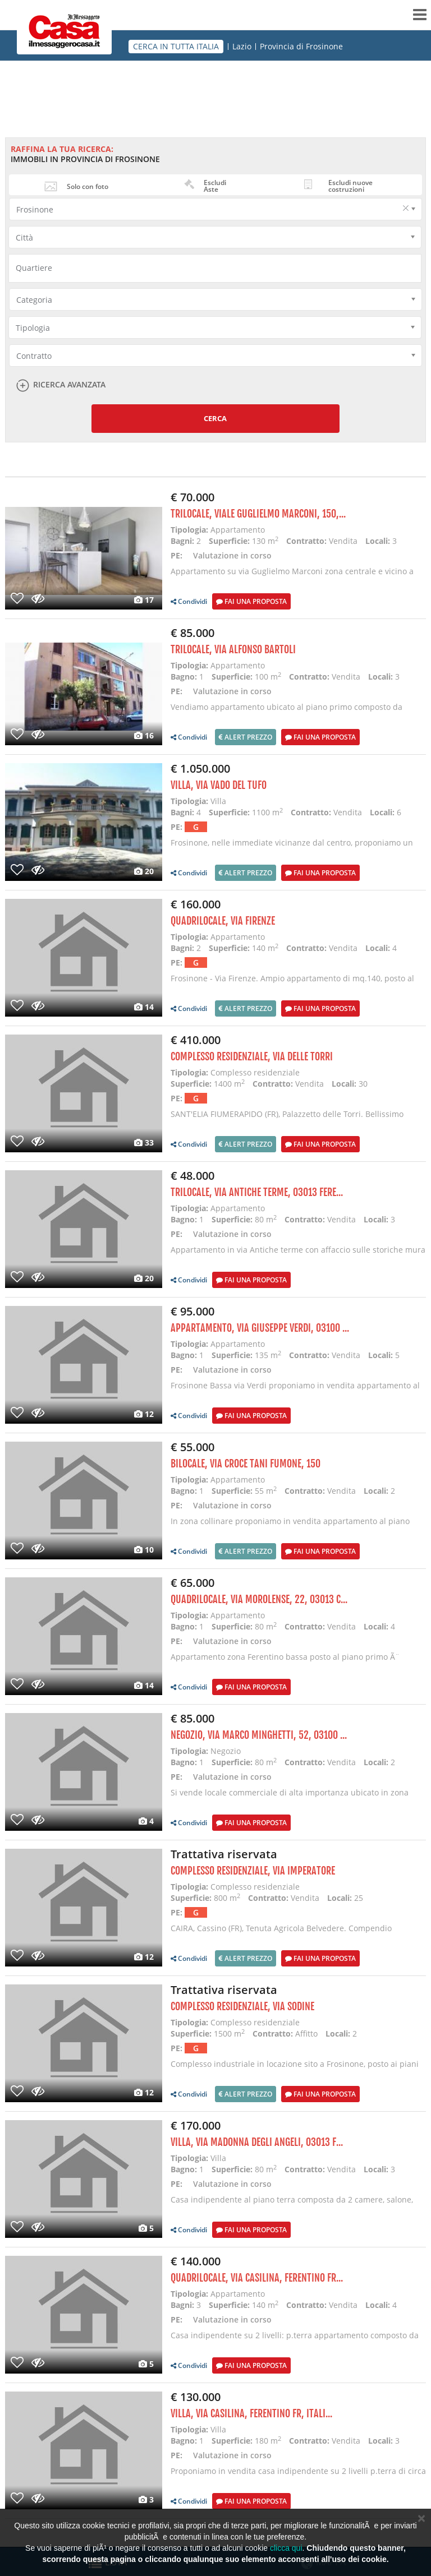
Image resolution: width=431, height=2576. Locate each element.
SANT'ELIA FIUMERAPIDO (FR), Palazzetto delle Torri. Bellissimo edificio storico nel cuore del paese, (287, 1119)
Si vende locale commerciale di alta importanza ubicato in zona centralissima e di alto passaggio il (290, 1798)
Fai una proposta (251, 601)
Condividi (189, 601)
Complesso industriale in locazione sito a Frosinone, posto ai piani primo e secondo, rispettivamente (295, 2069)
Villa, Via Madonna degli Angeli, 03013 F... (257, 2142)
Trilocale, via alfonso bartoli (233, 649)
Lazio (241, 46)
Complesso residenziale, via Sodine (242, 2006)
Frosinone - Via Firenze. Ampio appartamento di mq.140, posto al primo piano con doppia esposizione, (292, 984)
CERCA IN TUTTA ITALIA (176, 46)
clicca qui (286, 2547)
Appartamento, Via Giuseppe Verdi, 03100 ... (260, 1328)
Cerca (215, 418)
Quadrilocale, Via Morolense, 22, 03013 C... (259, 1599)
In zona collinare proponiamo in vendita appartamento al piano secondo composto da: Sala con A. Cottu (290, 1527)
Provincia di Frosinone (301, 46)
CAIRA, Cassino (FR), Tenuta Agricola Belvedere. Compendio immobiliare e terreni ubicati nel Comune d (281, 1934)
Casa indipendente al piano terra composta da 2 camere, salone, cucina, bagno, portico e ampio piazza (292, 2205)
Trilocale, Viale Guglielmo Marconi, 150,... (258, 513)
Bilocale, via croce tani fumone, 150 (245, 1463)
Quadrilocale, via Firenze (223, 921)
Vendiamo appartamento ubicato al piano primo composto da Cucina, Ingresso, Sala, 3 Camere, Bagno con (286, 712)
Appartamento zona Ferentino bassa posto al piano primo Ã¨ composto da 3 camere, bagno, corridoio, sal (285, 1662)
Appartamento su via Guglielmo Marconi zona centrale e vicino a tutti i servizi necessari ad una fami (292, 577)
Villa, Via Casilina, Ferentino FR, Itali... (251, 2413)
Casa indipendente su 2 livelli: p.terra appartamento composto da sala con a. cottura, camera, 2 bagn (295, 2341)
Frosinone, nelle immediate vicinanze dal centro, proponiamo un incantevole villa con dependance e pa (292, 848)
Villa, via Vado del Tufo (219, 785)
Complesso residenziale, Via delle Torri (252, 1056)
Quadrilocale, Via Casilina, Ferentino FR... (257, 2278)
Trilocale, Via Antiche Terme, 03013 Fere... (257, 1192)
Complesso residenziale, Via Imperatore (253, 1870)
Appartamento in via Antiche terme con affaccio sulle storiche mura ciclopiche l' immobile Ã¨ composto (298, 1255)
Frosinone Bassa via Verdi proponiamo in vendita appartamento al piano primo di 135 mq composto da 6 (295, 1391)
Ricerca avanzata (69, 385)
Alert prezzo (245, 737)
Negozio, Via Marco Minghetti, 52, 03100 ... (259, 1735)
